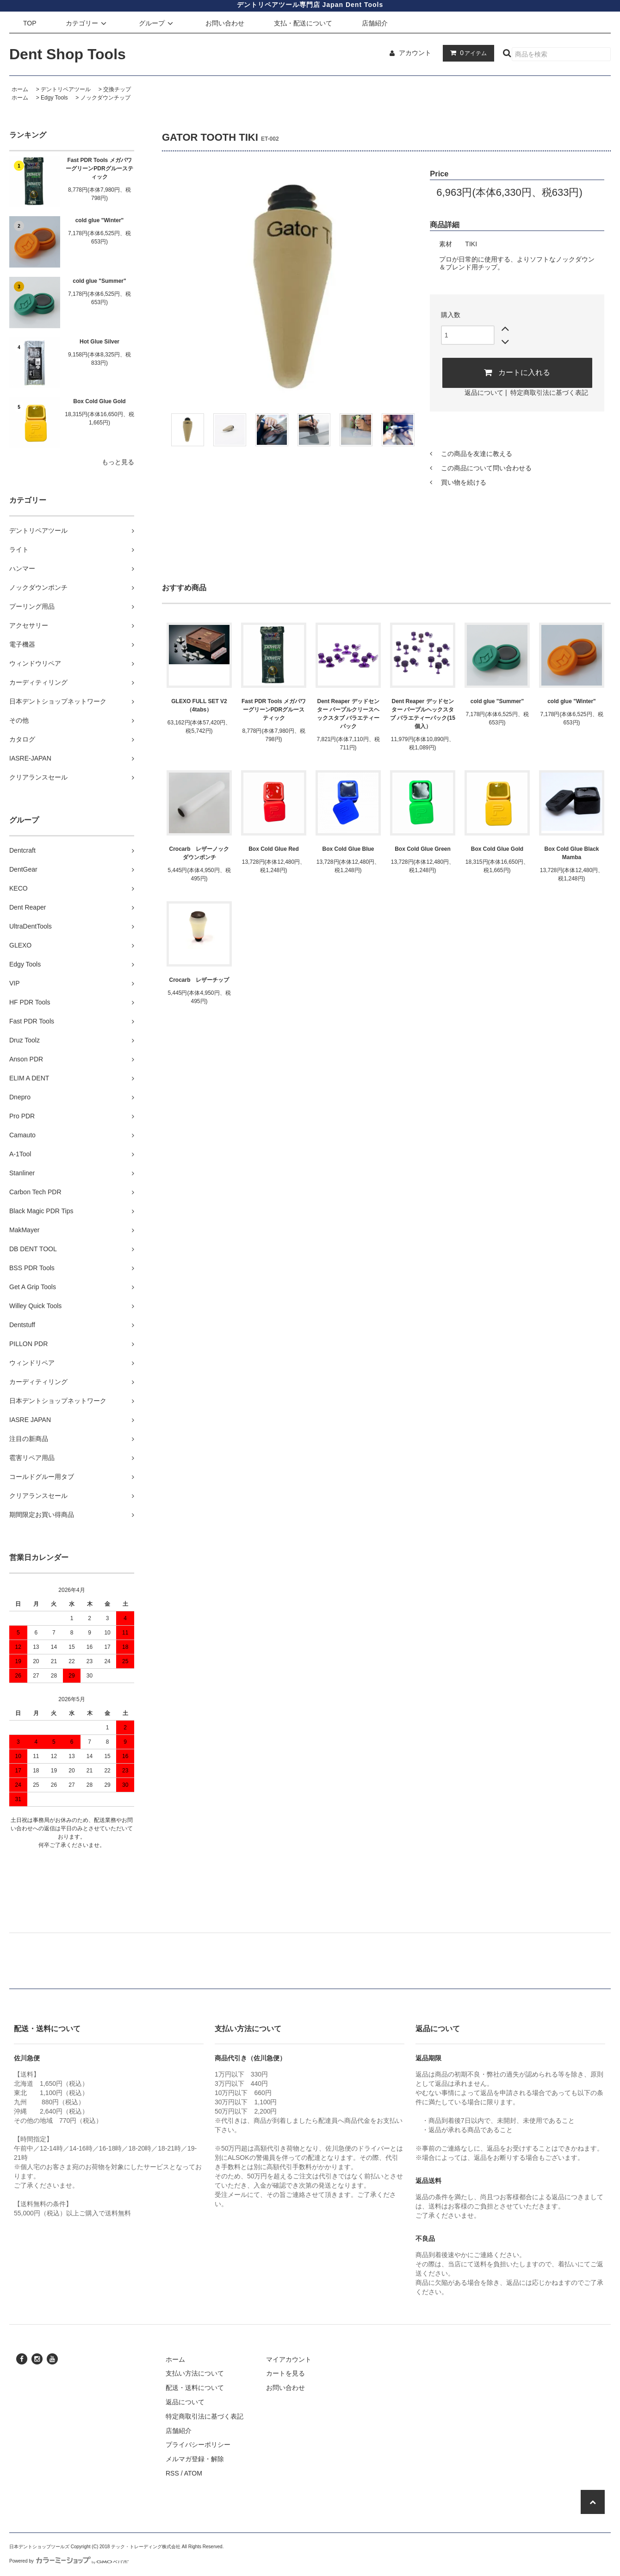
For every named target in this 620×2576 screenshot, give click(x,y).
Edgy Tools (54, 97)
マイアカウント (288, 2359)
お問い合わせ (224, 23)
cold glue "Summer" (99, 281)
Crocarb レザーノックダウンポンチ (199, 853)
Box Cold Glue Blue (348, 849)
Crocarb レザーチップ (199, 980)
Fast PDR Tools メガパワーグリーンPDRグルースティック (99, 168)
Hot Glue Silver (99, 341)
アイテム (466, 52)
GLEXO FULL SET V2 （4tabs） (199, 705)
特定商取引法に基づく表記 (549, 392)
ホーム (20, 89)
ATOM (193, 2473)
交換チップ (117, 89)
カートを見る (285, 2373)
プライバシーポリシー (198, 2444)
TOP (30, 23)
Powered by (69, 2561)
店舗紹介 (375, 23)
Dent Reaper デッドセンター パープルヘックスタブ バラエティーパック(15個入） (422, 714)
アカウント (415, 52)
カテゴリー (87, 23)
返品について (484, 392)
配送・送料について (195, 2387)
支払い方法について (195, 2373)
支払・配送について (303, 23)
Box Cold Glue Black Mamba (571, 853)
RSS (172, 2473)
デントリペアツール (66, 89)
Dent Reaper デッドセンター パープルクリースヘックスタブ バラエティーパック (348, 714)
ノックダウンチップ (105, 97)
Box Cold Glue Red (273, 849)
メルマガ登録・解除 (195, 2459)
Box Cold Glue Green (423, 849)
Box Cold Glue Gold (99, 401)
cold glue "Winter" (99, 220)
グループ (157, 23)
